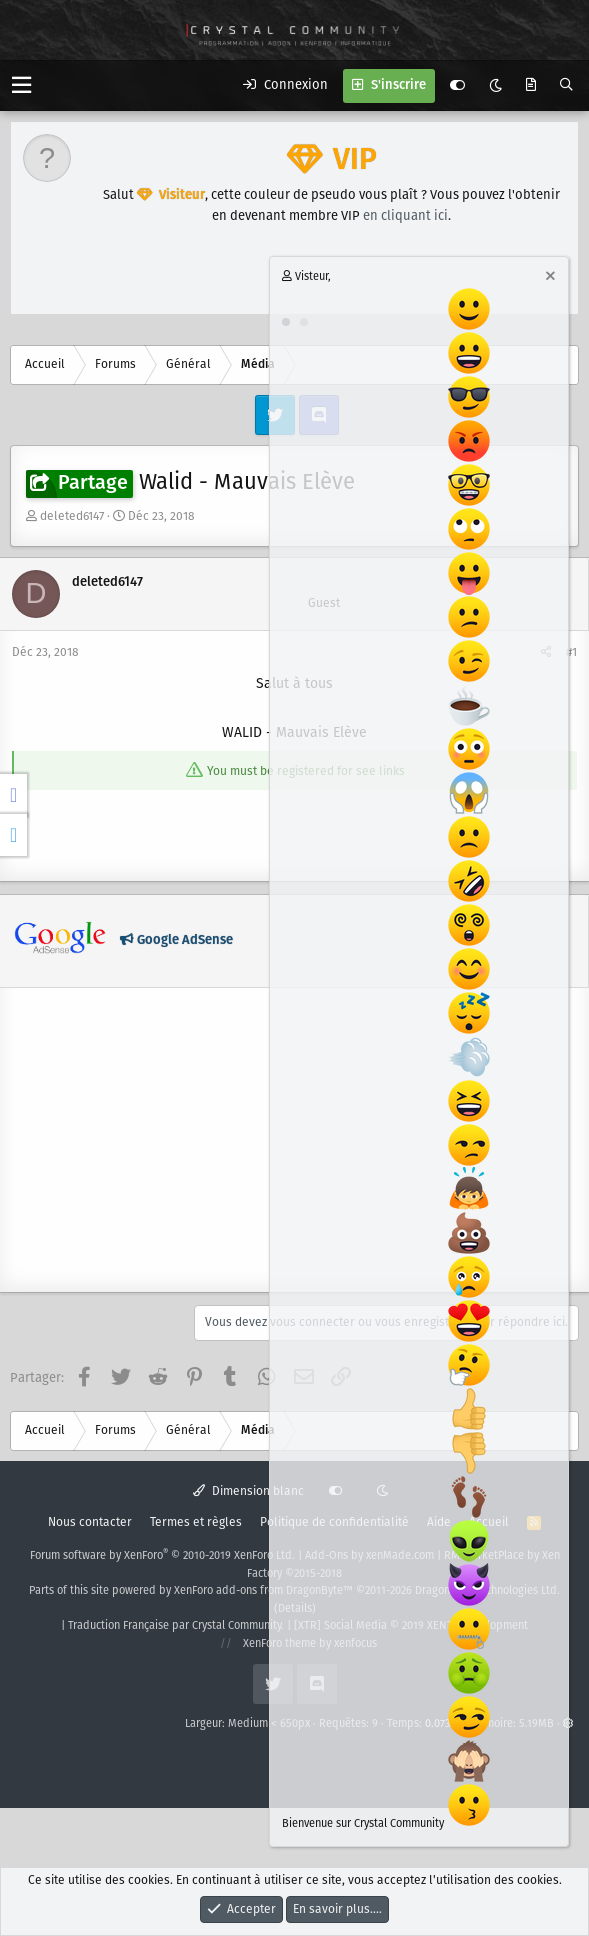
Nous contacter (90, 1522)
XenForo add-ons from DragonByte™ (263, 1591)
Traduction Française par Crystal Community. (176, 1626)
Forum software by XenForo (162, 1556)
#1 (571, 652)
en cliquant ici (405, 216)
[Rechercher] (566, 86)
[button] (21, 85)
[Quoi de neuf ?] (531, 86)
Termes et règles (196, 1522)
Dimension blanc (248, 1491)
